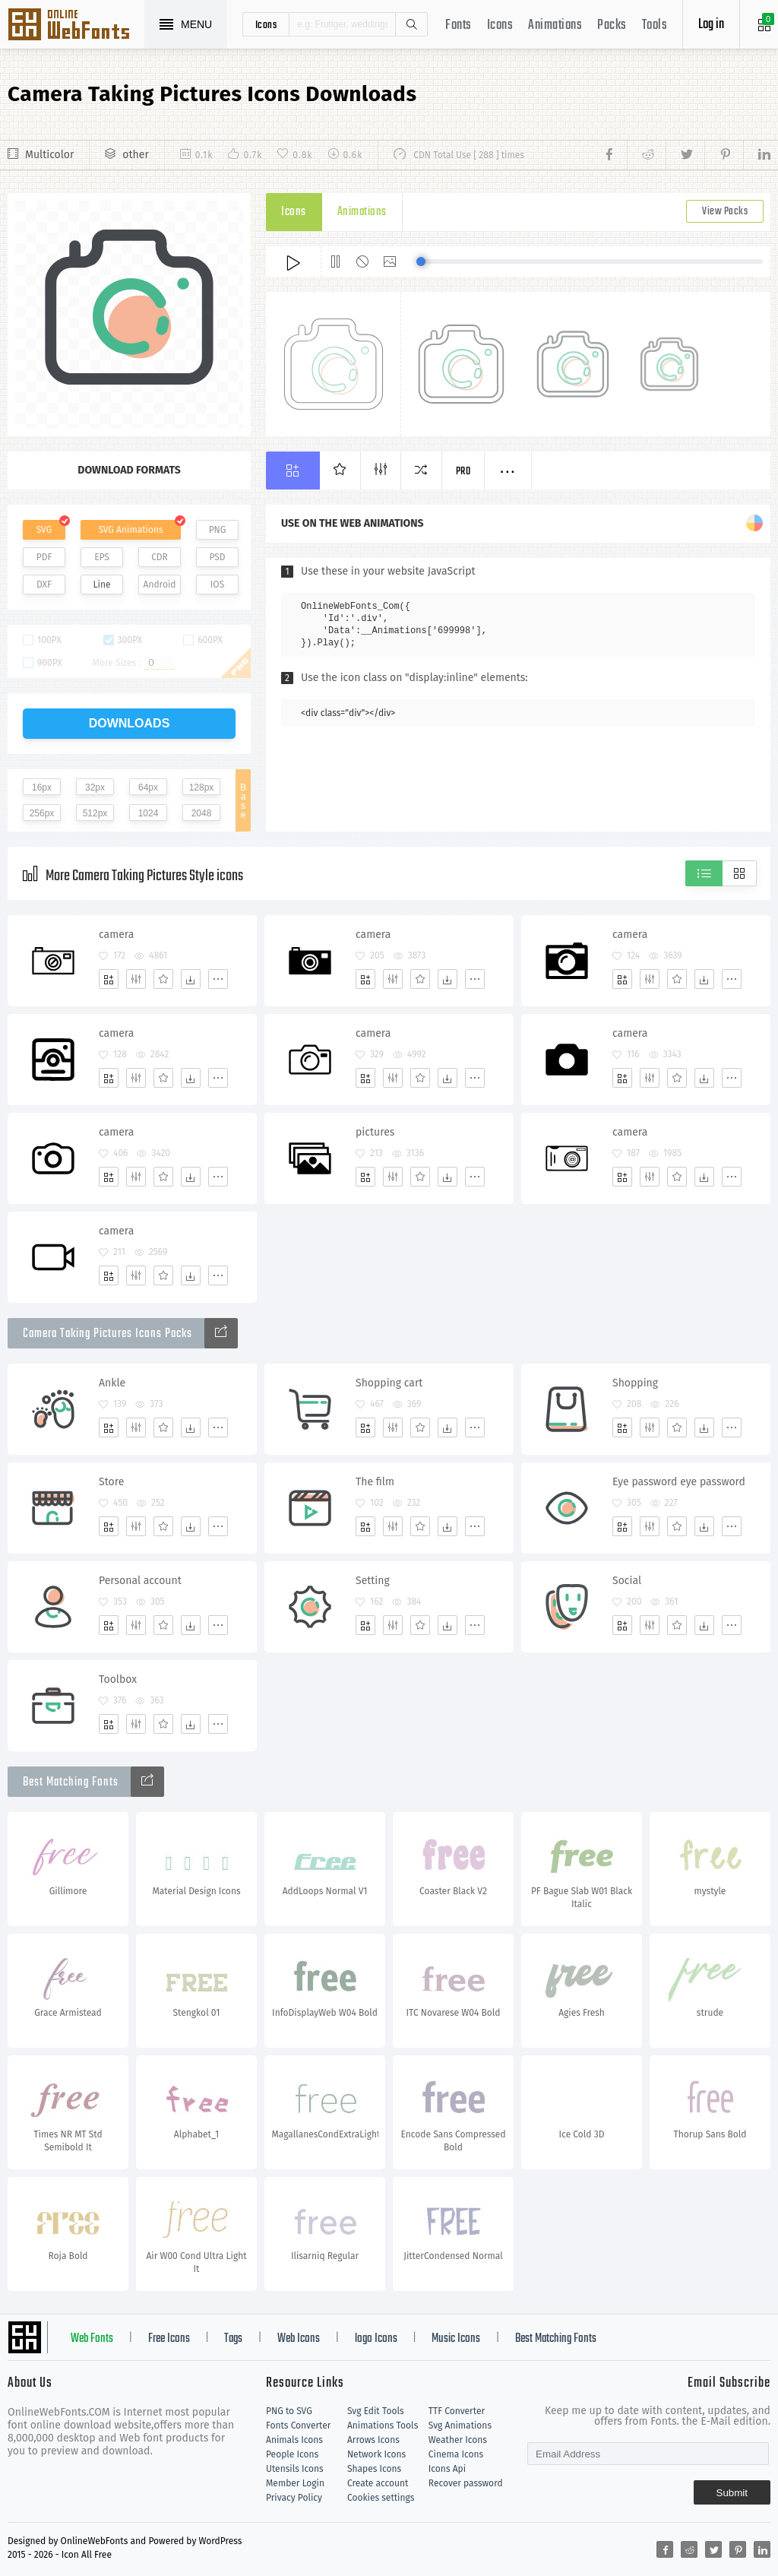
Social (626, 1580)
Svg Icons (76, 26)
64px (148, 787)
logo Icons (376, 2339)
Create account (378, 2483)
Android (160, 584)
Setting (373, 1580)
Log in (711, 25)
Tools (655, 25)
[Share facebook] (613, 155)
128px (201, 787)
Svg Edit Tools (375, 2411)
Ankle (112, 1383)
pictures (375, 1132)
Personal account (140, 1580)
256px (42, 813)
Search (411, 24)
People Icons (292, 2454)
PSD (217, 557)
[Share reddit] (646, 155)
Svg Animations (460, 2425)
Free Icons (169, 2339)
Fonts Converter (298, 2425)
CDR (159, 557)
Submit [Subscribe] (732, 2492)
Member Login (295, 2483)
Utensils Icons (295, 2469)
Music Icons (456, 2339)
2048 (201, 813)
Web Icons (298, 2339)
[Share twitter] (685, 155)
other (135, 154)
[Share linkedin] (756, 155)
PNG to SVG (289, 2411)
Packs (612, 25)
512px (95, 813)
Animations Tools (382, 2425)
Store (111, 1481)
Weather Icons (458, 2440)
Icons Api (447, 2469)
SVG (44, 529)
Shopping (635, 1383)
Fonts (458, 25)
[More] (218, 979)
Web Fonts (92, 2339)
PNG (217, 529)
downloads (129, 723)
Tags (233, 2339)
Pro (463, 471)
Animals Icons (294, 2440)
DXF (44, 584)
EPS (101, 557)
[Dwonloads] (191, 979)
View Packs (725, 211)
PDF (44, 557)
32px (95, 787)
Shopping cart (389, 1383)
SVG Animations (130, 529)
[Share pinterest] (723, 155)
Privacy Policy (294, 2497)
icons (266, 24)
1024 (148, 813)
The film (375, 1481)
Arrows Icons (373, 2440)
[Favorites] (163, 979)
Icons (500, 25)
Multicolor (49, 154)
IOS (217, 584)
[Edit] (136, 979)
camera (116, 934)
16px (42, 787)
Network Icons (376, 2454)
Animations (555, 25)
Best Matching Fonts (555, 2339)
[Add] (109, 979)
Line (102, 584)
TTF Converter (457, 2411)
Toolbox (118, 1679)
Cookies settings (380, 2497)
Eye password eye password (678, 1481)
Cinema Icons (456, 2454)
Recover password (466, 2483)
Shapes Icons (374, 2469)
